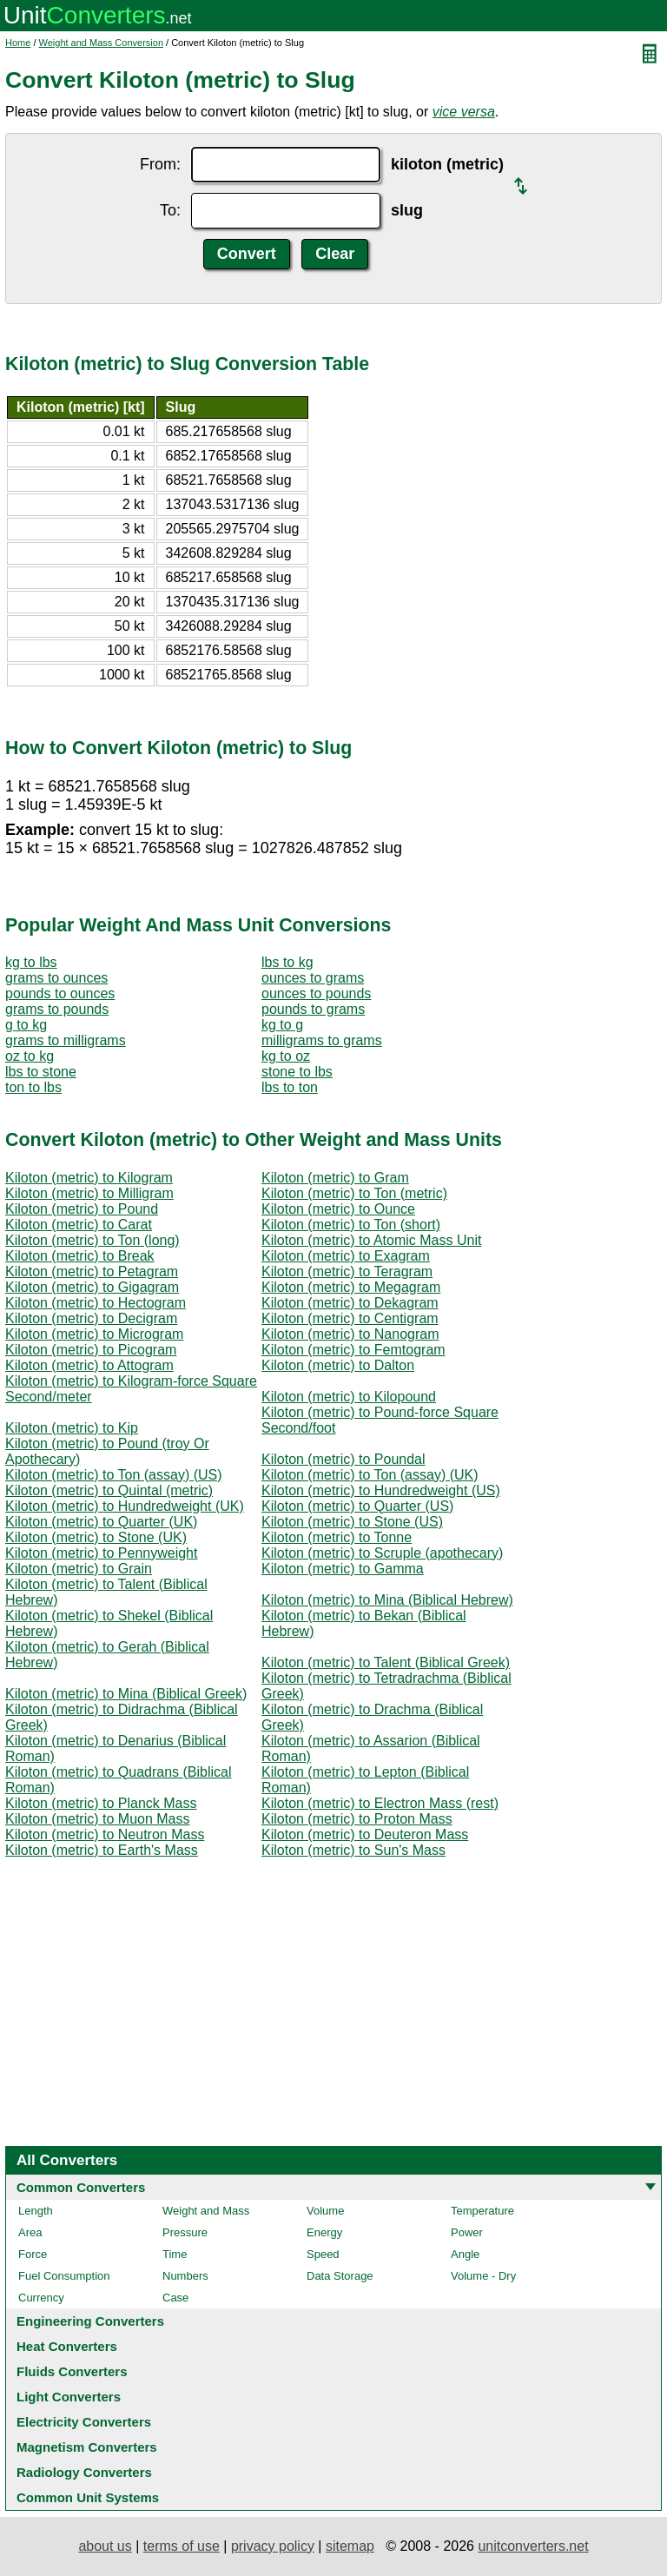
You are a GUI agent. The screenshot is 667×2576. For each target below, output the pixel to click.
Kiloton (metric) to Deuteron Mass (364, 1834)
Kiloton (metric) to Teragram (347, 1271)
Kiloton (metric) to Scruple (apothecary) (382, 1553)
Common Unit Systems (88, 2497)
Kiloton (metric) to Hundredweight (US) (380, 1490)
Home (17, 42)
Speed (323, 2254)
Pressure (185, 2232)
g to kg (26, 1024)
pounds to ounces (60, 993)
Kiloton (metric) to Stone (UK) (96, 1537)
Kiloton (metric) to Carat (78, 1224)
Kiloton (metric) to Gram (335, 1177)
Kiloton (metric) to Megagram (350, 1287)
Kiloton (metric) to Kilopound (348, 1396)
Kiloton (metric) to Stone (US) (352, 1521)
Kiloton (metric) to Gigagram (92, 1287)
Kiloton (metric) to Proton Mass (356, 1818)
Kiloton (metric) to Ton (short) (350, 1224)
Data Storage (340, 2275)
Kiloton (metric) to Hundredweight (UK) (124, 1506)
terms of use (181, 2546)
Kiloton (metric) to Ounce (338, 1209)
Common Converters (81, 2187)
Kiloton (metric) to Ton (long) (92, 1240)
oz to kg (29, 1056)
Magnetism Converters (87, 2447)
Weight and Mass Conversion (101, 42)
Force (32, 2254)
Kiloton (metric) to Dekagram (350, 1302)
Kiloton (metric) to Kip (71, 1427)
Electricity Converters (84, 2421)
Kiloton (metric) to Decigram (91, 1318)
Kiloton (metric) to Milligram (89, 1193)
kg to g (282, 1024)
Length (35, 2210)
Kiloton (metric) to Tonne (336, 1537)
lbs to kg (287, 962)
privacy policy (272, 2546)
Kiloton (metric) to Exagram (345, 1255)
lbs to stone (40, 1071)
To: (170, 210)
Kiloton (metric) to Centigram (350, 1318)
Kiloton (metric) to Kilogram (89, 1177)
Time (174, 2254)
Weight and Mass (205, 2210)
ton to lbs (33, 1087)
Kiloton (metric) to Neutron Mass (104, 1834)
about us (104, 2546)
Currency (41, 2297)
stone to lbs (297, 1071)
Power (467, 2232)
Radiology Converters (84, 2472)
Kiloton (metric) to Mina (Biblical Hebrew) (387, 1600)
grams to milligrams (65, 1040)
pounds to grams (313, 1009)
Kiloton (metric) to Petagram (91, 1271)
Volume (325, 2210)
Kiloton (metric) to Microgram (94, 1334)
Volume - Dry (483, 2275)
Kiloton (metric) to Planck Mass (101, 1803)
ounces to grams (312, 977)
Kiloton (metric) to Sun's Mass (353, 1850)
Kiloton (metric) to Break (80, 1255)
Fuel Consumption (64, 2275)
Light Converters (69, 2396)
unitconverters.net (533, 2546)
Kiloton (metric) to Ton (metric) (354, 1193)
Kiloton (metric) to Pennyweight (101, 1553)
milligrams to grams (321, 1040)
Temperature (482, 2210)
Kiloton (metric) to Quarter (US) (357, 1506)
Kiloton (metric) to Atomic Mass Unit (371, 1240)
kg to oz (285, 1056)
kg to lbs (31, 962)
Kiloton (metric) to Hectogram (95, 1302)
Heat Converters (67, 2346)
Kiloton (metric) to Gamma (342, 1568)
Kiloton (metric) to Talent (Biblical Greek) (385, 1662)
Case (175, 2297)
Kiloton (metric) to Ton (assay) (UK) (370, 1474)
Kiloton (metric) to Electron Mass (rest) (380, 1803)
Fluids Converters (72, 2371)
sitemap (350, 2546)
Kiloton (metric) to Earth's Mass (101, 1850)
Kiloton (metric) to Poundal (343, 1459)
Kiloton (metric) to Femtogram (353, 1349)
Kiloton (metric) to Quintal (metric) (109, 1490)
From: (160, 164)
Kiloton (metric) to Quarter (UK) (101, 1521)
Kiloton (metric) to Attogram (89, 1365)
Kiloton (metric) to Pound (81, 1209)
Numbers (185, 2275)
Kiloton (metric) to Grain (78, 1568)
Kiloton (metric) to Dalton (337, 1365)
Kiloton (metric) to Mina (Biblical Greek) (126, 1693)
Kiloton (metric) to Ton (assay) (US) (113, 1474)
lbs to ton (289, 1087)
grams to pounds (57, 1009)
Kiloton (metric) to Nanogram (350, 1334)
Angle (465, 2254)
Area (30, 2232)
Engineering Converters (90, 2321)
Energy (324, 2232)
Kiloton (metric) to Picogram (90, 1349)
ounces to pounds (316, 993)
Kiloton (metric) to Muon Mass (97, 1818)
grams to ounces (56, 977)
